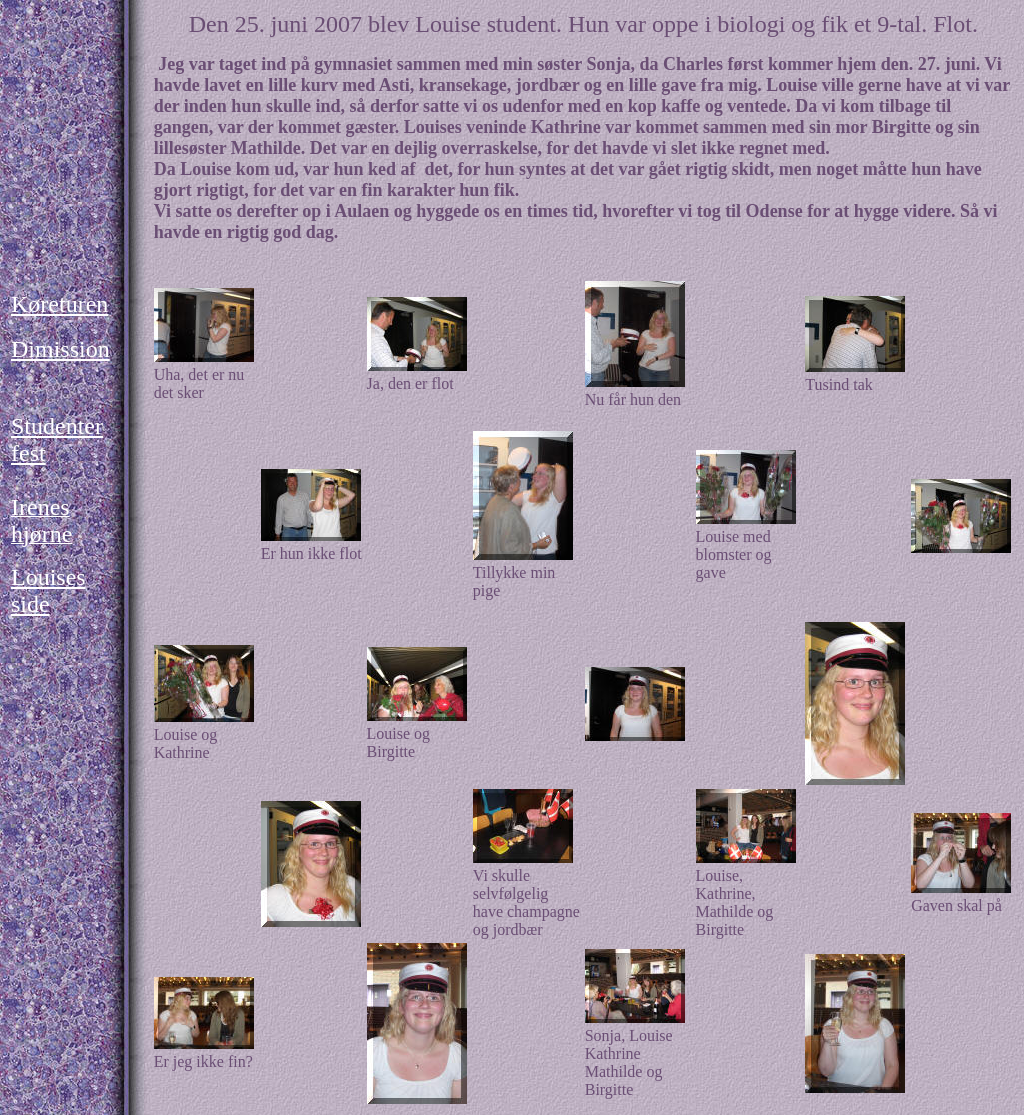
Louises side (48, 590)
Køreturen (59, 304)
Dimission (60, 349)
